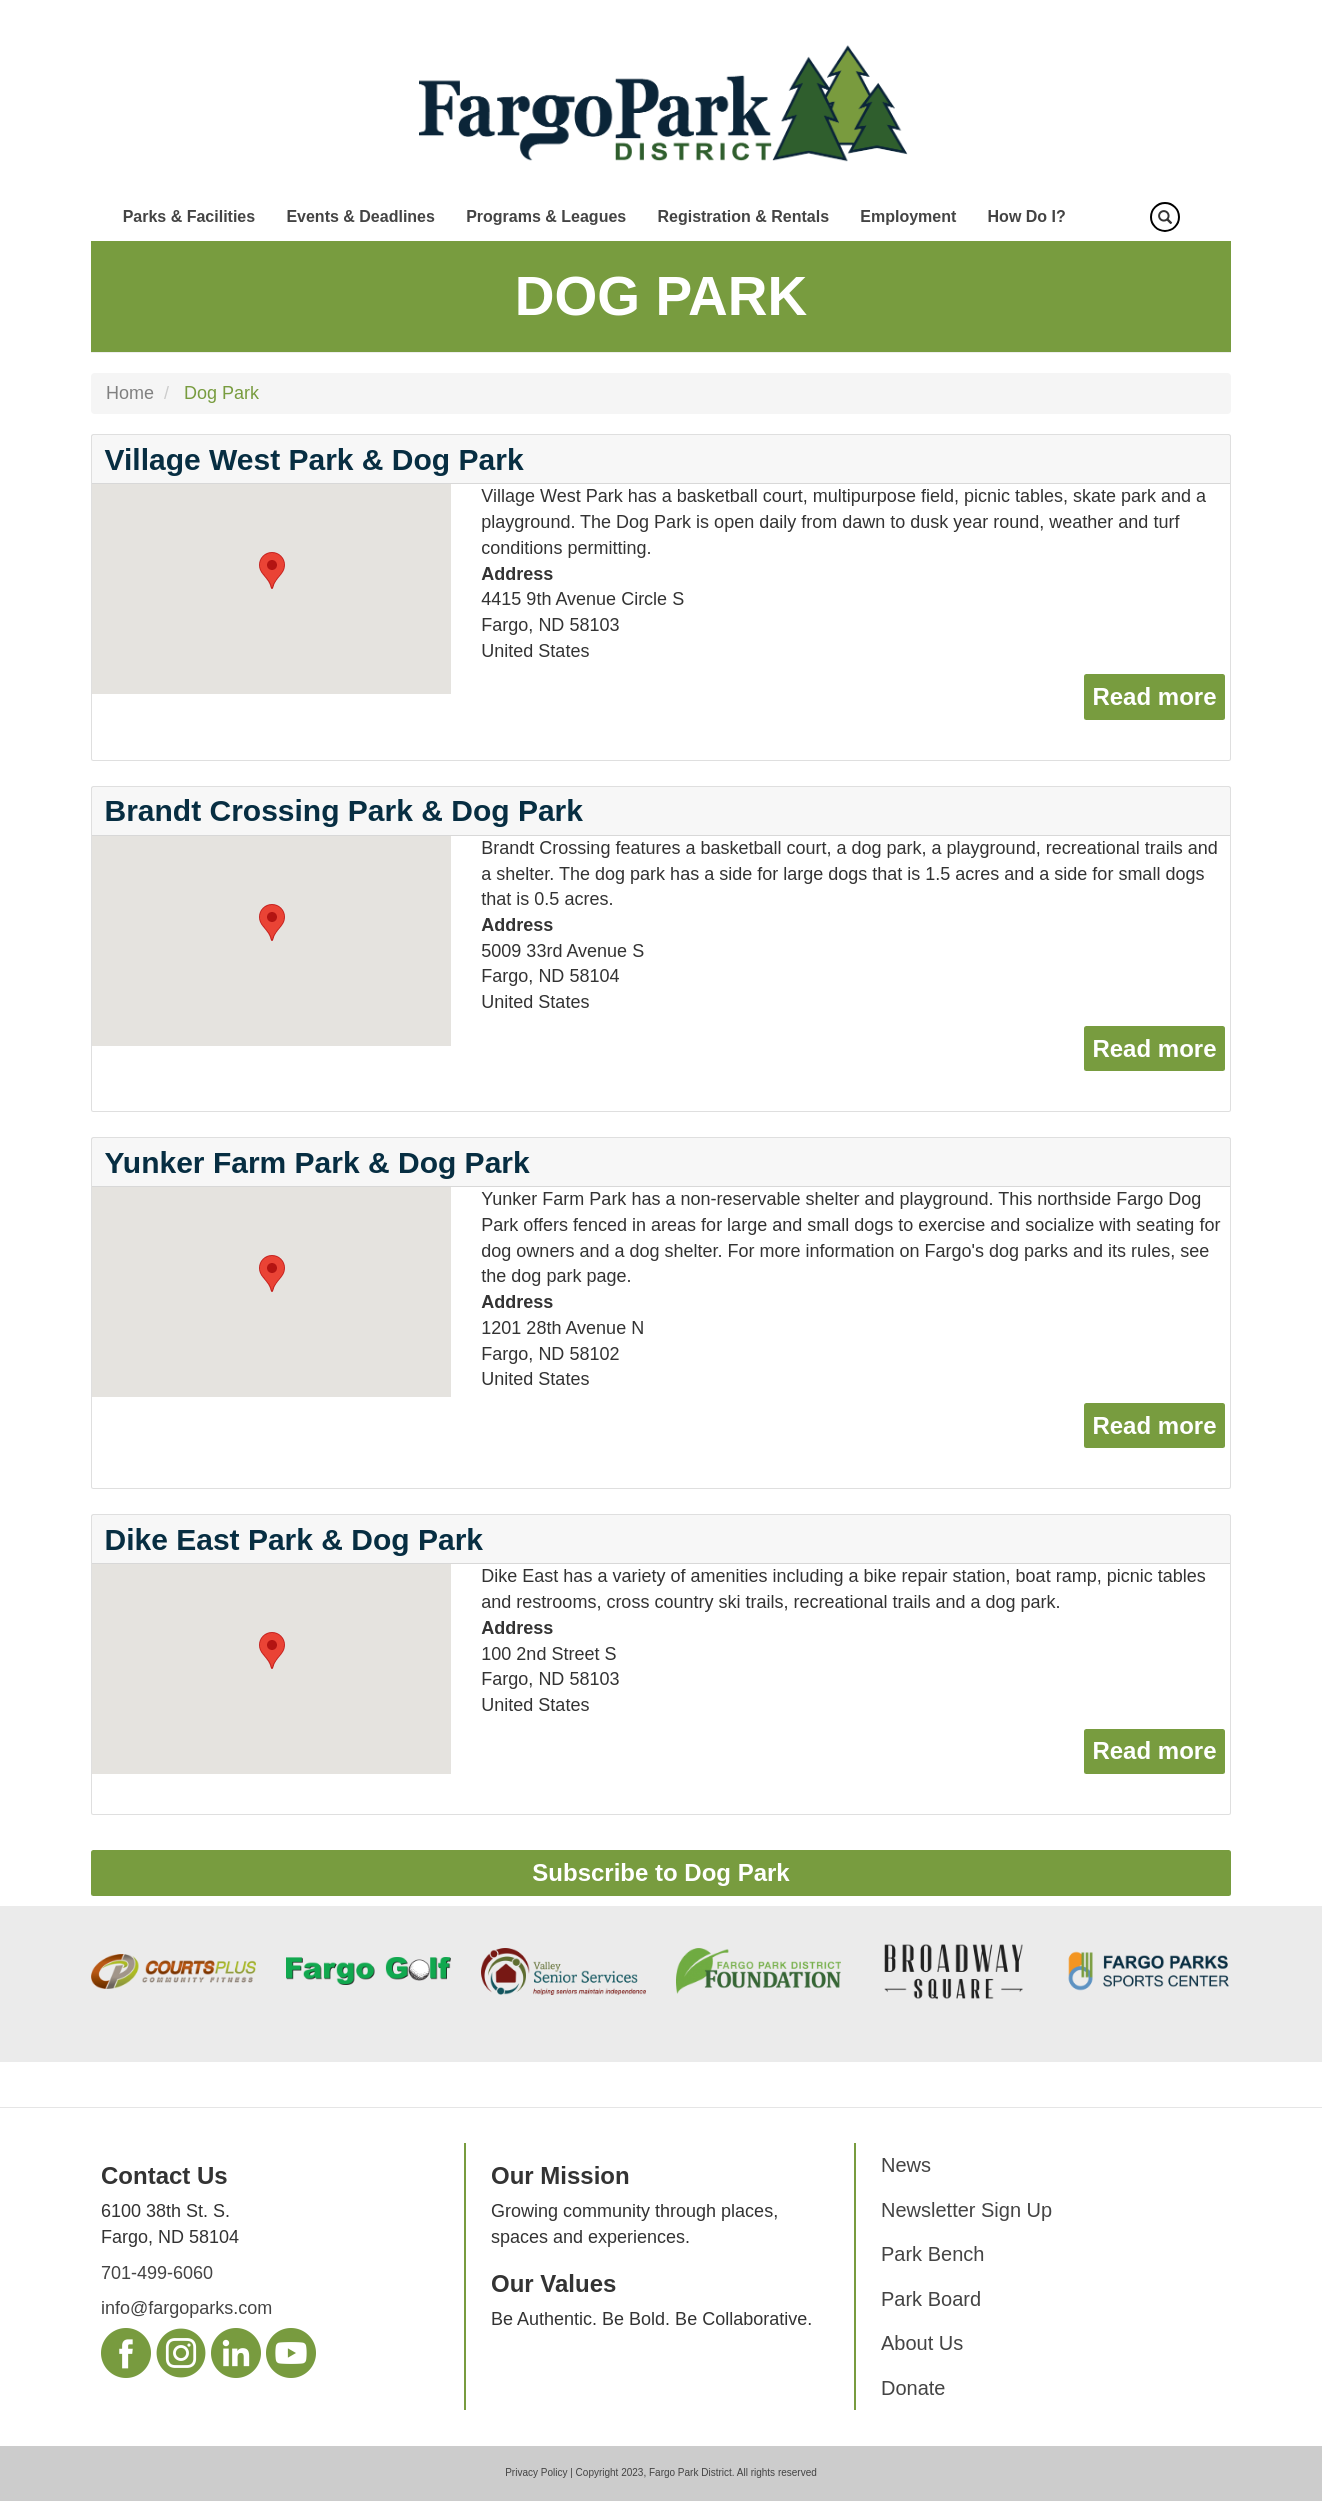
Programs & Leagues (546, 216)
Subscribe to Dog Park (660, 1872)
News (906, 2165)
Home (130, 393)
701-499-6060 (157, 2273)
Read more (1158, 694)
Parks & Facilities (189, 216)
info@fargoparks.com (186, 2308)
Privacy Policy (536, 2472)
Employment (908, 216)
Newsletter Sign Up (966, 2210)
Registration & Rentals (743, 216)
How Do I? (1027, 216)
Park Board (931, 2299)
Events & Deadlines (360, 216)
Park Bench (932, 2254)
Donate (913, 2388)
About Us (922, 2343)
